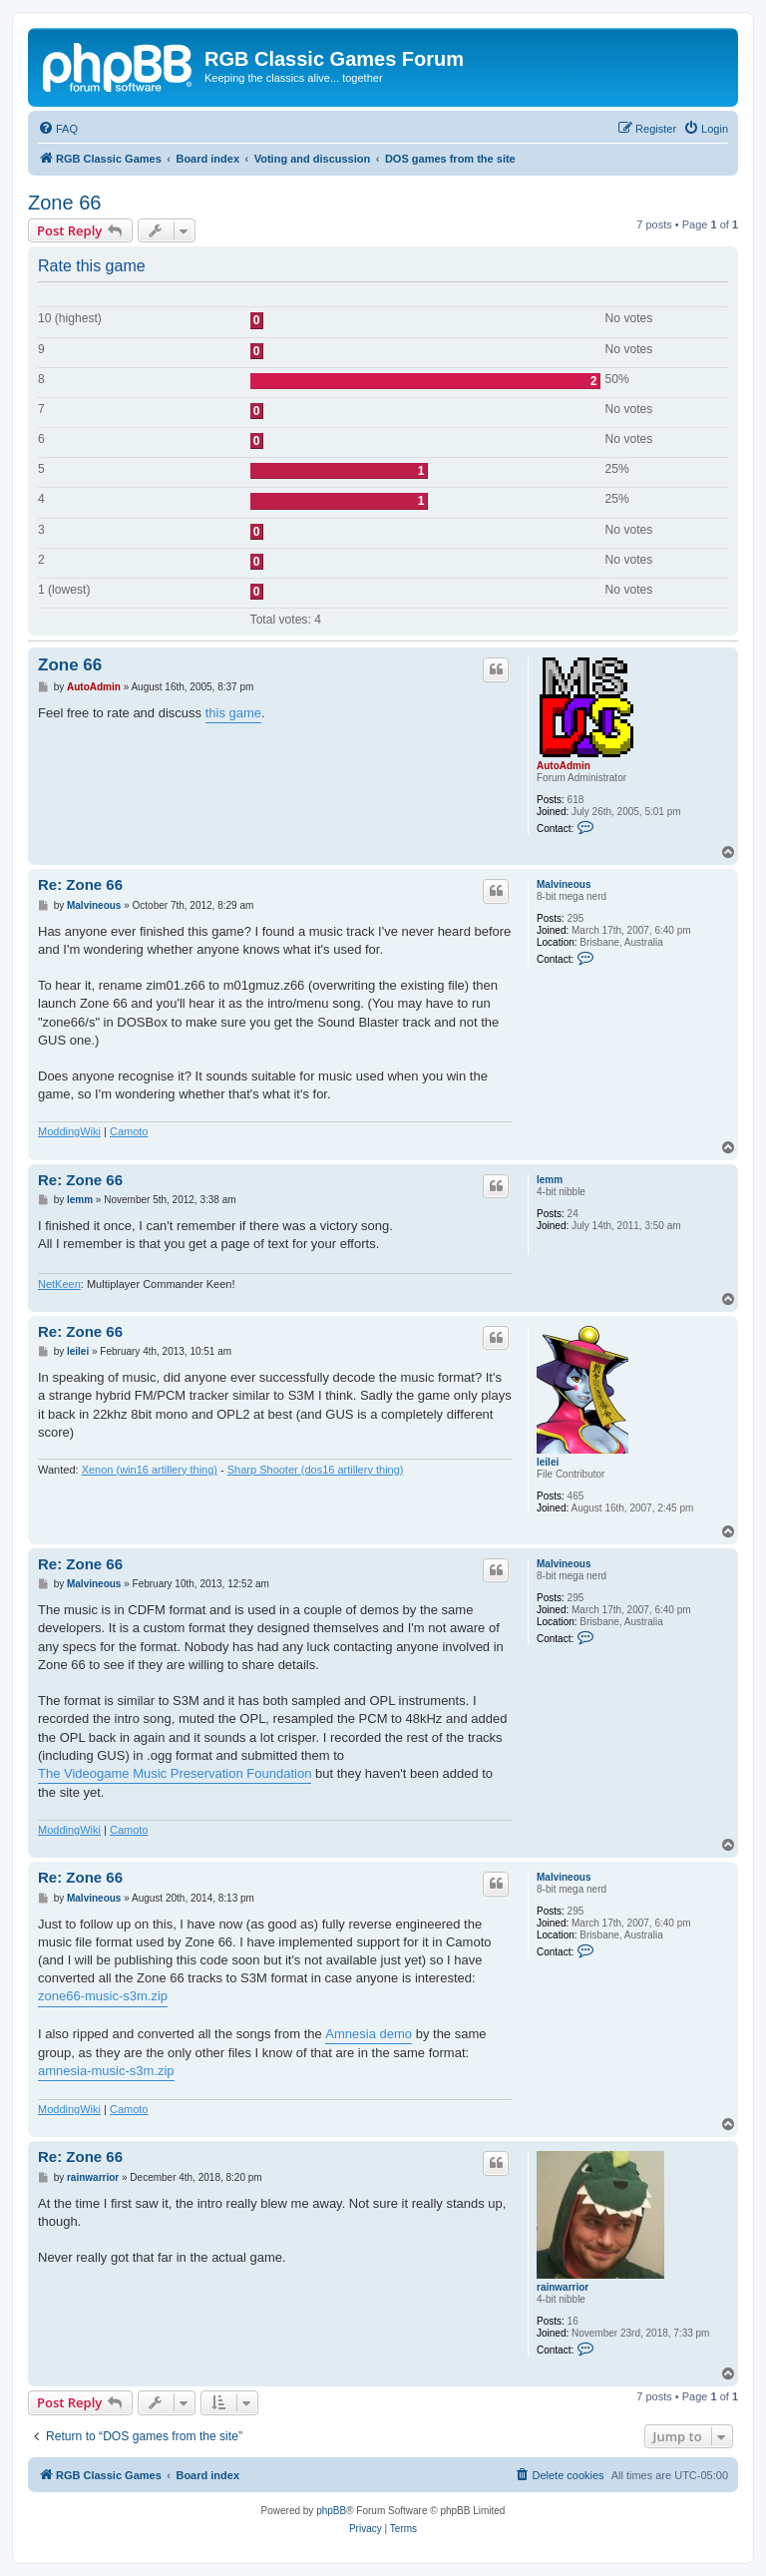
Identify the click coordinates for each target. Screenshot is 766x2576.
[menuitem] (58, 129)
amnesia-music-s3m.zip (106, 2070)
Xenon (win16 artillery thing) (149, 1470)
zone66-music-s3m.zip (103, 1995)
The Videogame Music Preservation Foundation (174, 1773)
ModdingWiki (69, 1131)
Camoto (129, 1131)
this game (233, 712)
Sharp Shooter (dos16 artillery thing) (315, 1470)
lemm (550, 1179)
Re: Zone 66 (80, 884)
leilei (548, 1462)
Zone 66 (64, 203)
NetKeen (59, 1284)
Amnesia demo (368, 2033)
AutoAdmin (563, 765)
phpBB (331, 2510)
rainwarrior (562, 2287)
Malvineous (563, 884)
